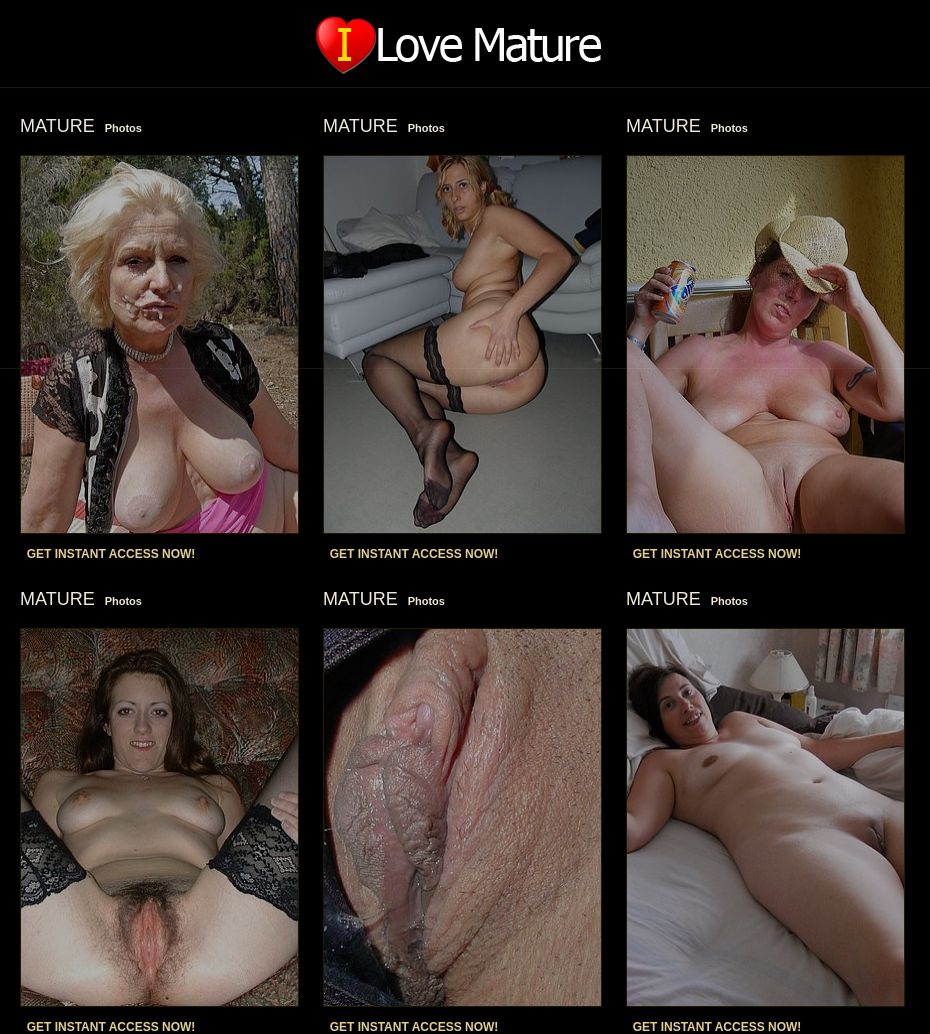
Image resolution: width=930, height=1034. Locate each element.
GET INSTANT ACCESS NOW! (111, 554)
